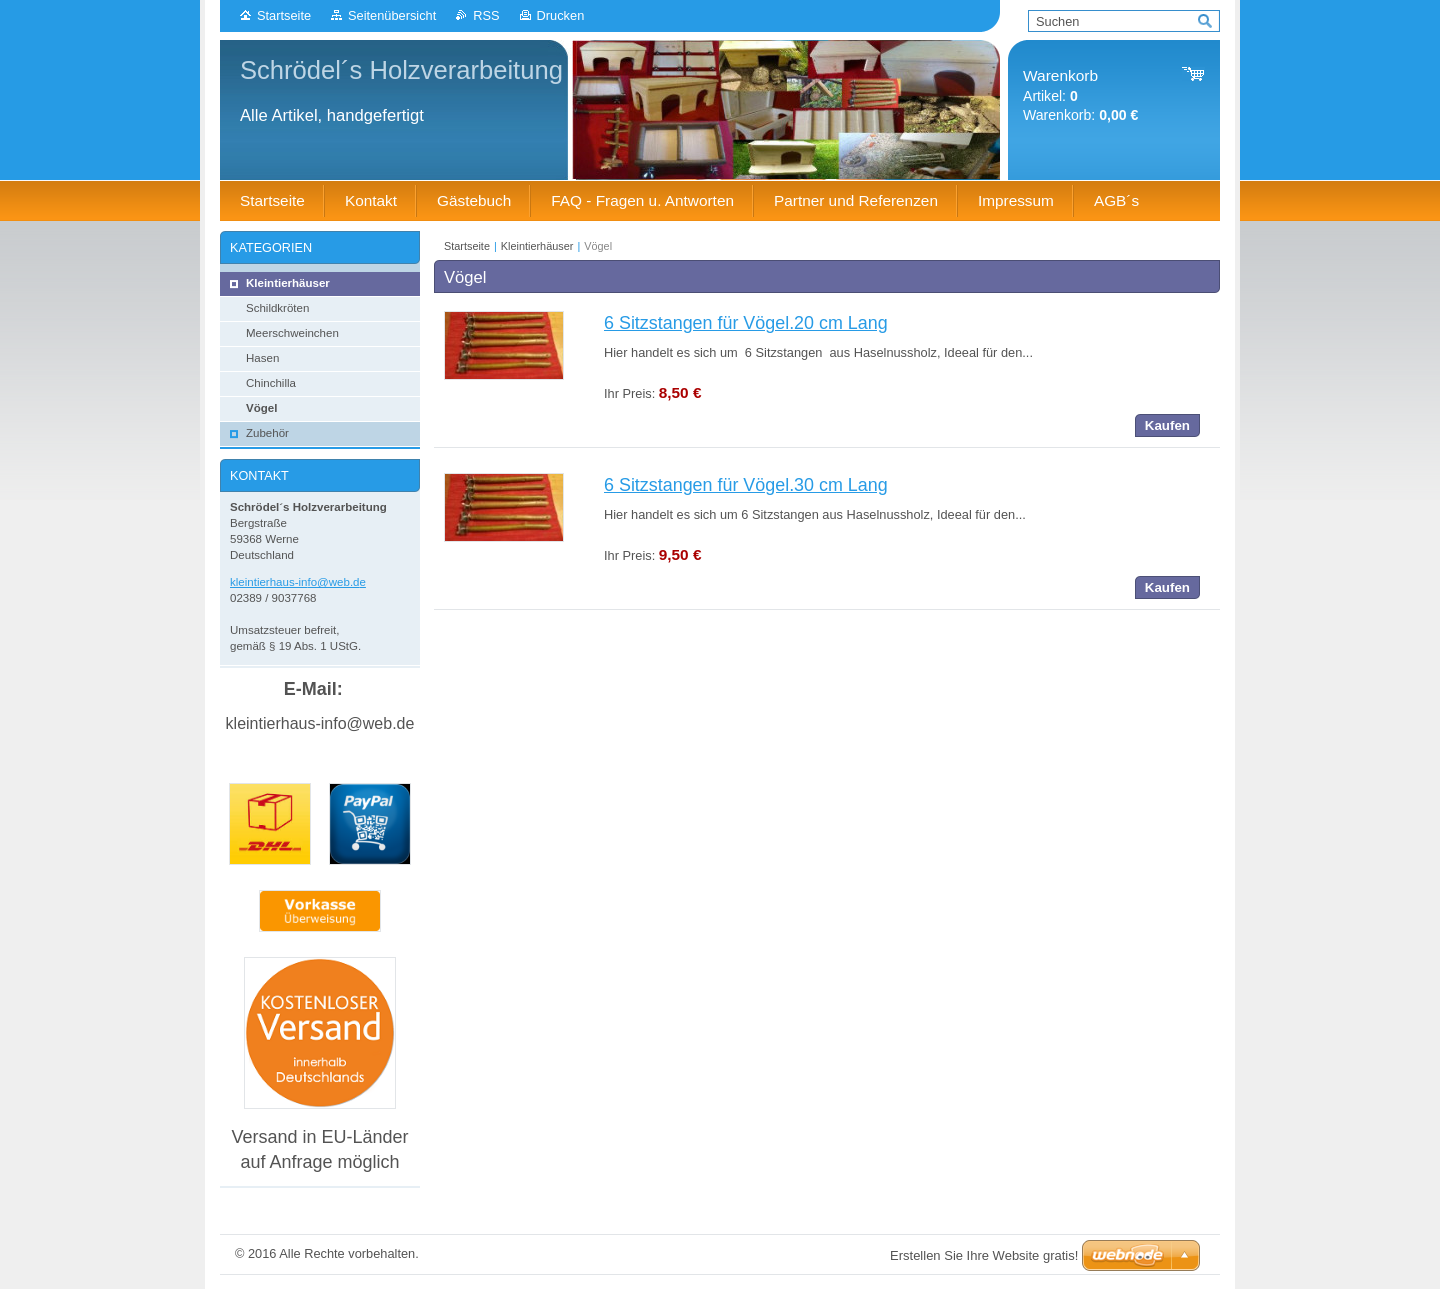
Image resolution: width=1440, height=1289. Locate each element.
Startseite (284, 15)
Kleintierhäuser (537, 246)
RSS (486, 15)
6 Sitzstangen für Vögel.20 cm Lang (746, 323)
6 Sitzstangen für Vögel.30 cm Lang (746, 485)
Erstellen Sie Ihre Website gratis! (984, 1255)
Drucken (561, 15)
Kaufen (1167, 425)
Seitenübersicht (392, 15)
